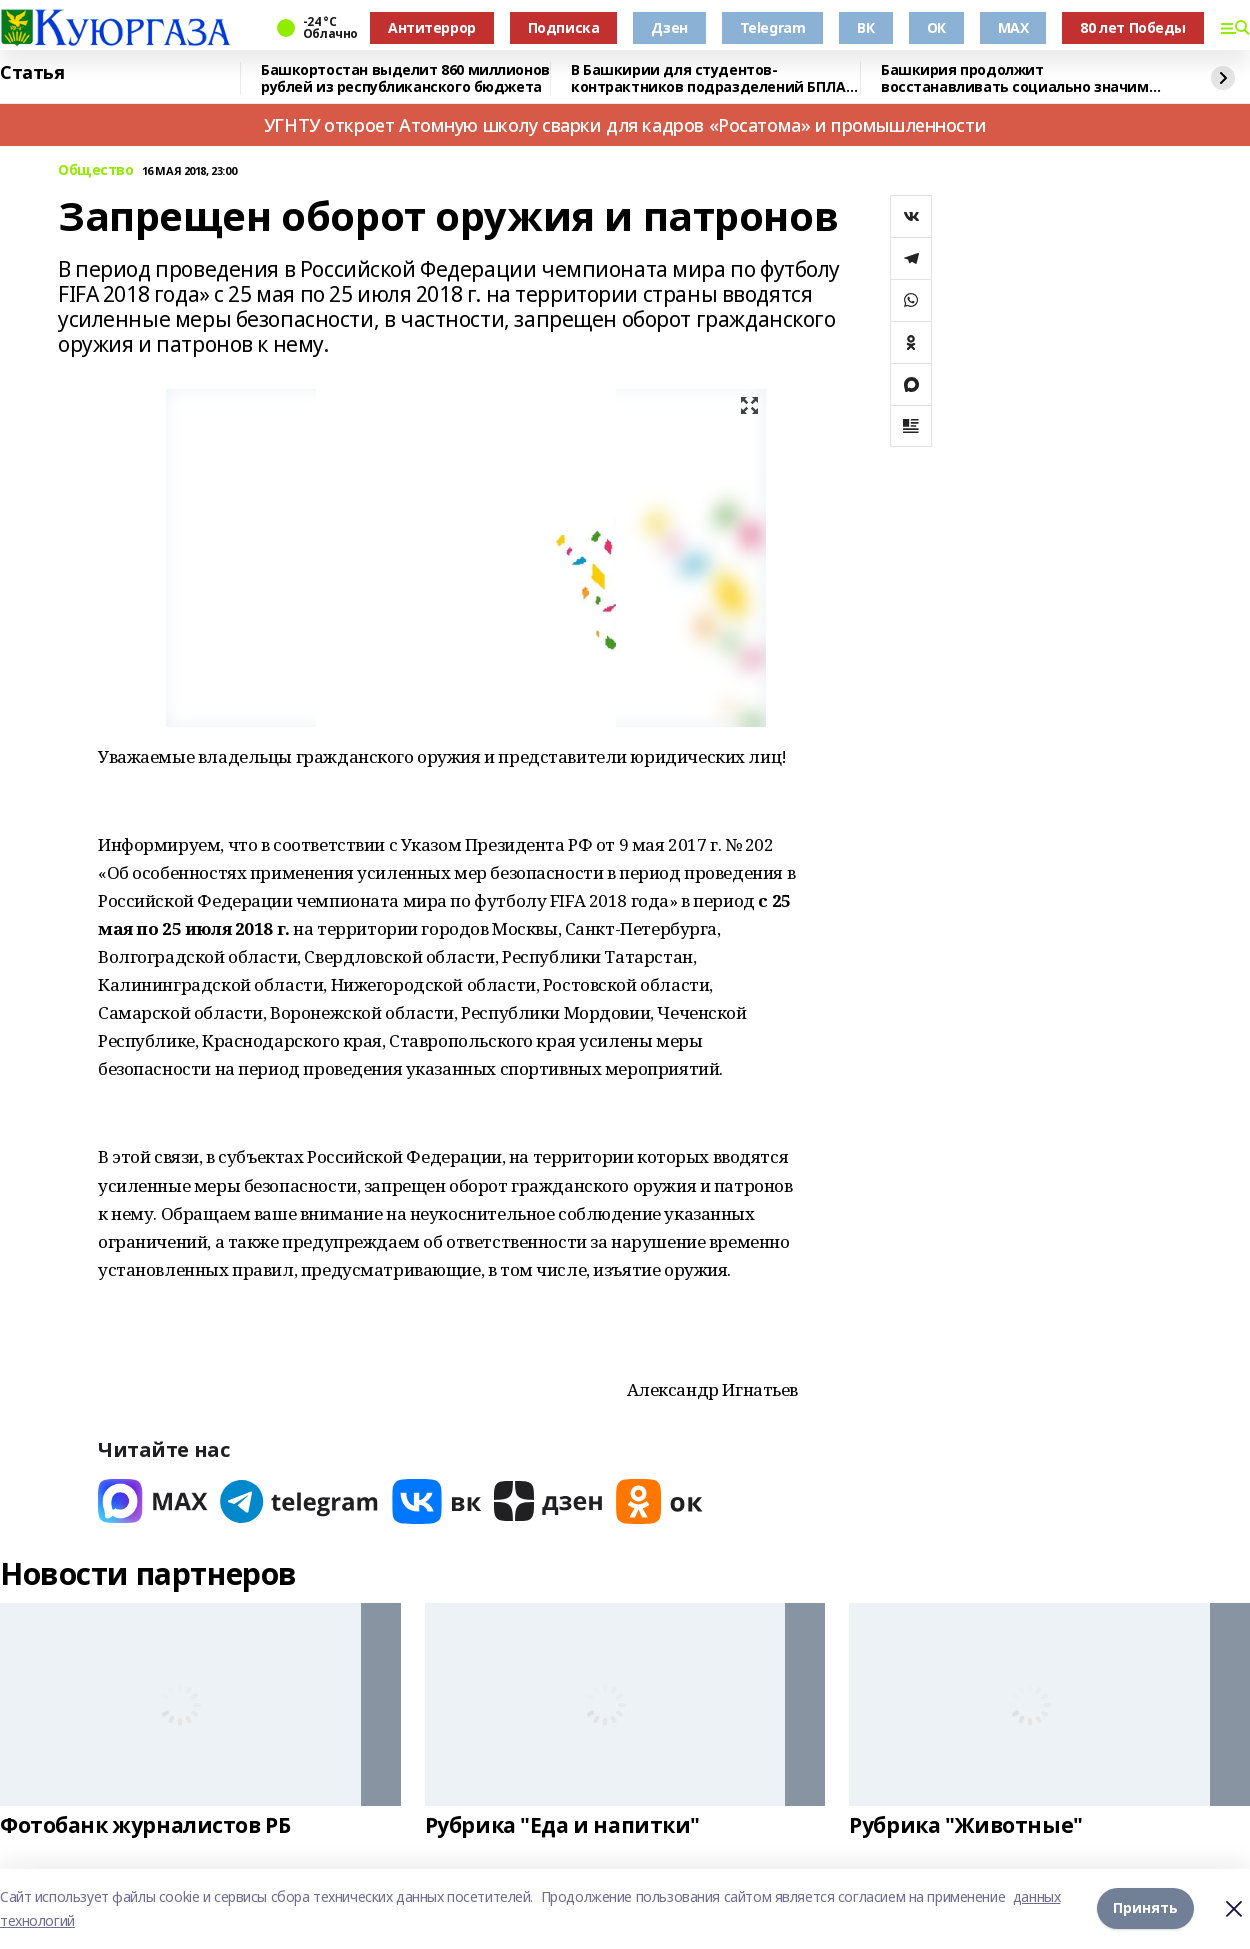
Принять (1145, 1908)
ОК (936, 27)
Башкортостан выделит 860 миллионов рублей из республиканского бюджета (405, 78)
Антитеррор (432, 27)
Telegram (773, 27)
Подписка (564, 27)
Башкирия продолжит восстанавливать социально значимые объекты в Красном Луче (1025, 78)
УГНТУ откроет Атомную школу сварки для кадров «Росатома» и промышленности (625, 125)
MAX (1013, 27)
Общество (96, 170)
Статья (32, 73)
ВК (865, 27)
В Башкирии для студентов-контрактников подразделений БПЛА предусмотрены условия (708, 78)
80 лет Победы (1133, 27)
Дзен (669, 27)
